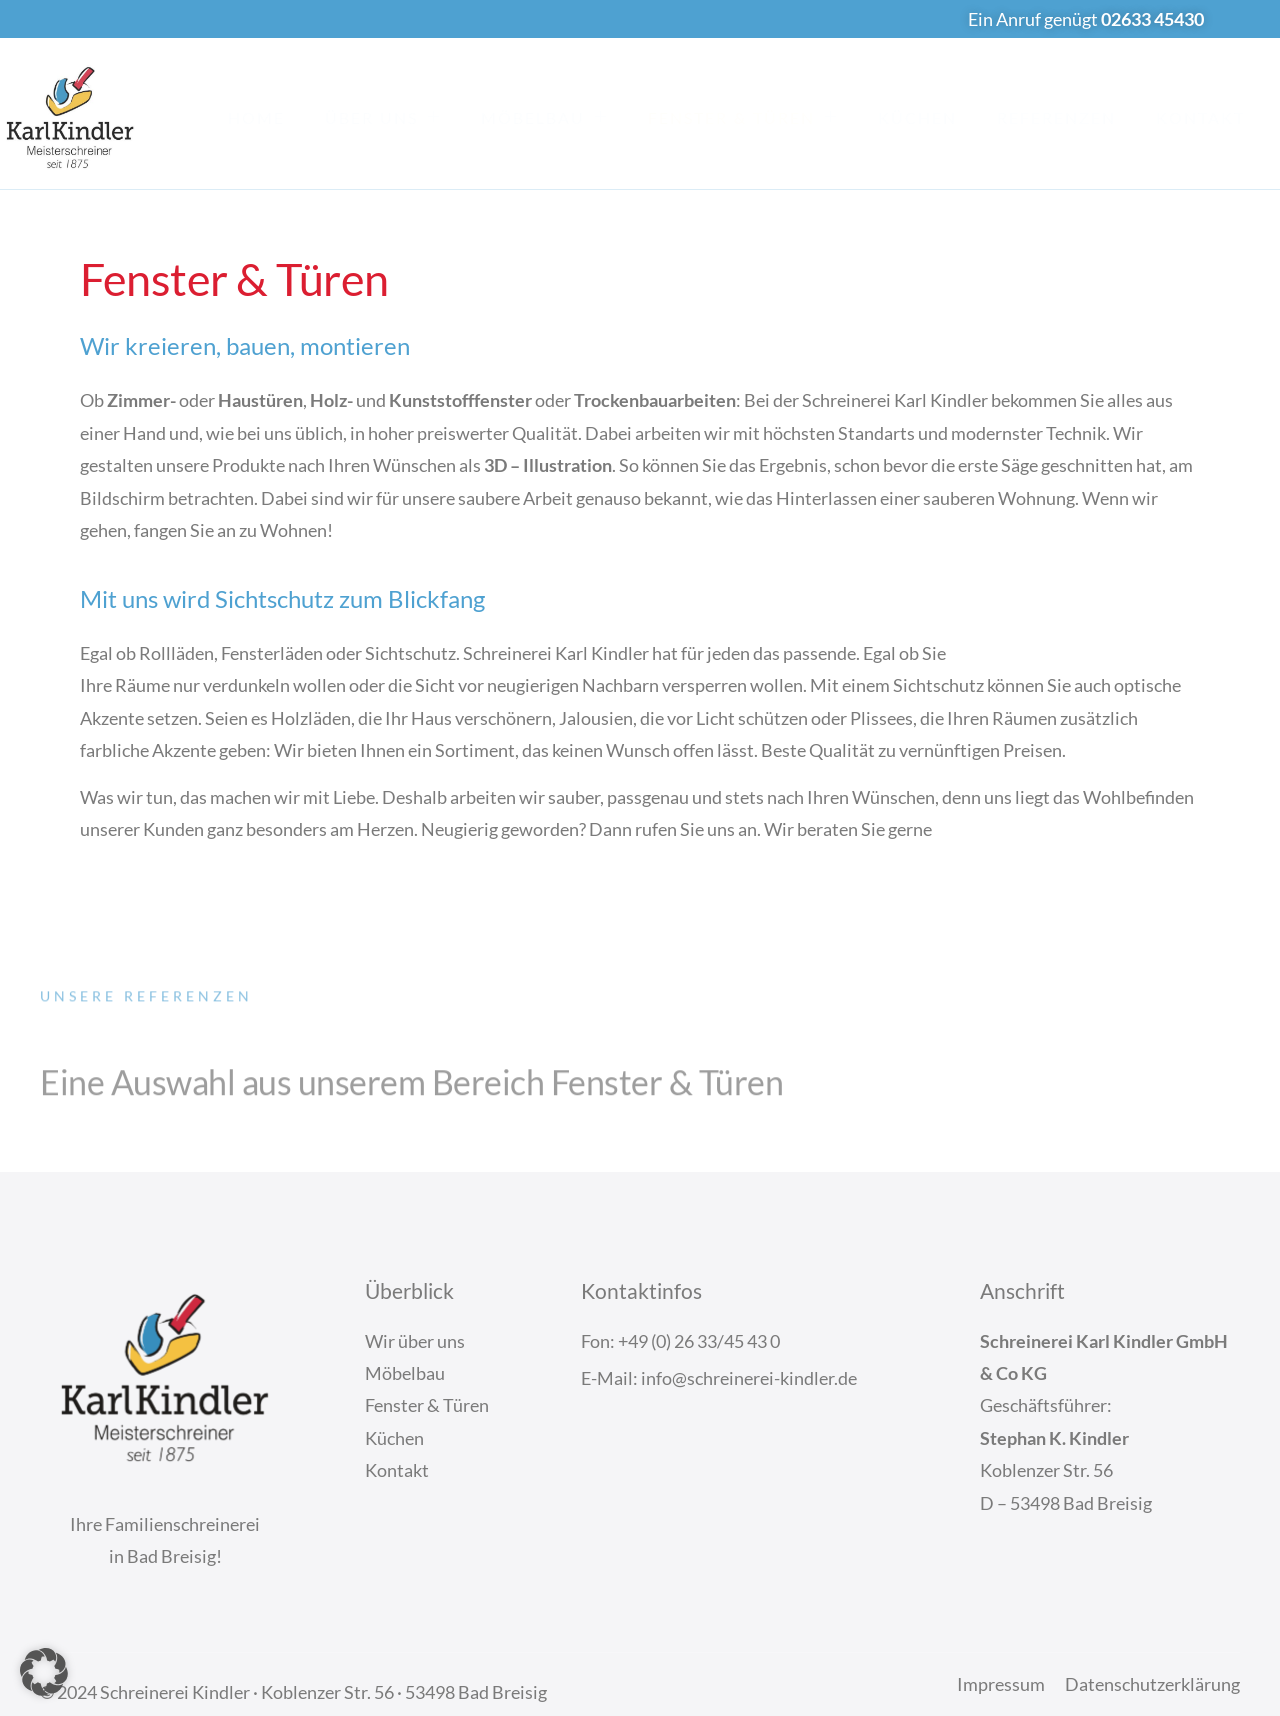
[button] (44, 1672)
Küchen (917, 117)
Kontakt (1200, 117)
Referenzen (1056, 117)
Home (256, 117)
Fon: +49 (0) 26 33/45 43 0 (680, 1341)
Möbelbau (544, 117)
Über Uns (383, 117)
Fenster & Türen (743, 117)
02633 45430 (1152, 19)
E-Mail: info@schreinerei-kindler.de (719, 1378)
